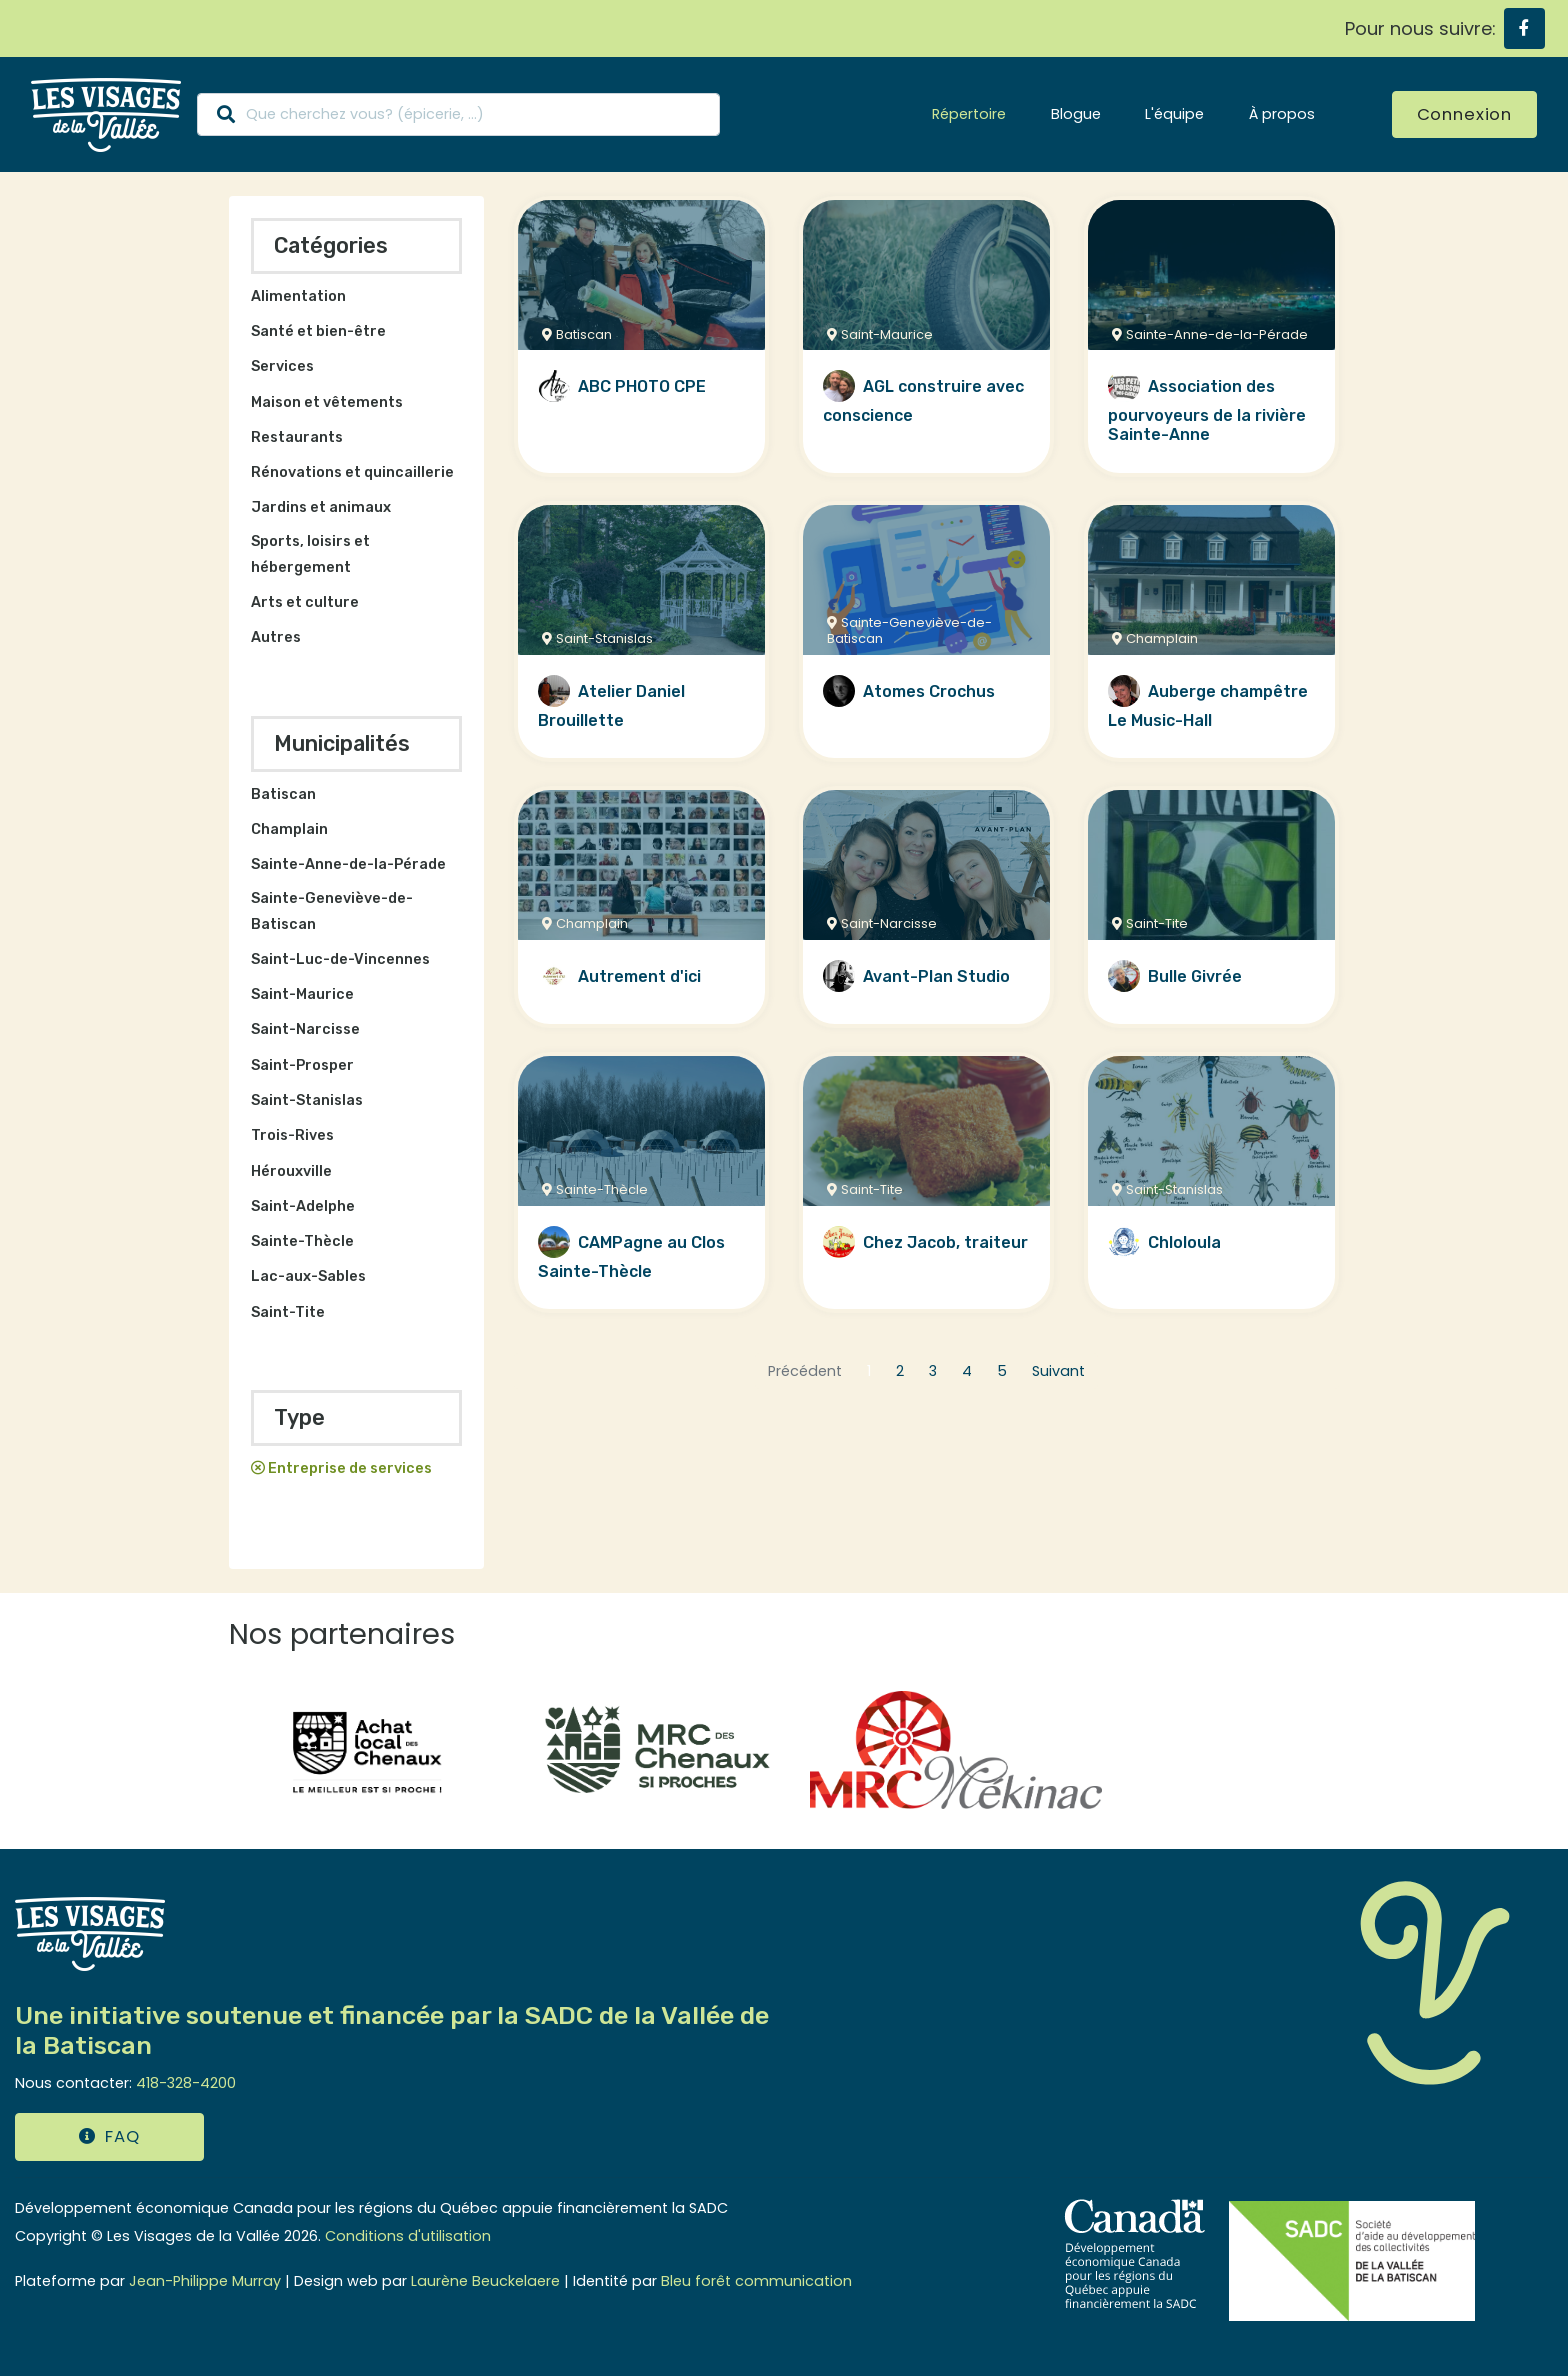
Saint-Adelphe (303, 1206)
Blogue (1076, 114)
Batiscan (283, 794)
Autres (276, 637)
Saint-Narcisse (305, 1029)
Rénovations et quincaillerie (352, 472)
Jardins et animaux (321, 507)
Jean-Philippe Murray (205, 2281)
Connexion (1464, 114)
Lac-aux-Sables (308, 1276)
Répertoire (969, 114)
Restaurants (297, 437)
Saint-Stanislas (307, 1100)
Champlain (289, 829)
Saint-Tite (288, 1312)
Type (299, 1417)
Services (282, 366)
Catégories (331, 245)
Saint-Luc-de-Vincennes (340, 959)
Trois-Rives (292, 1135)
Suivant (1058, 1371)
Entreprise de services (350, 1468)
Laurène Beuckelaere (485, 2281)
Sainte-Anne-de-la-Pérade (348, 864)
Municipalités (342, 743)
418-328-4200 (186, 2083)
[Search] (458, 114)
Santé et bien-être (318, 331)
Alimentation (298, 296)
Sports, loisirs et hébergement (310, 554)
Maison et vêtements (327, 402)
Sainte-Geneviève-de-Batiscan (332, 911)
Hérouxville (291, 1171)
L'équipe (1174, 114)
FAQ (109, 2136)
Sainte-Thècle (302, 1241)
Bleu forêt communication (756, 2281)
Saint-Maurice (302, 994)
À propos (1282, 114)
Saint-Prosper (302, 1065)
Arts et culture (305, 602)
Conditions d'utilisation (408, 2236)
